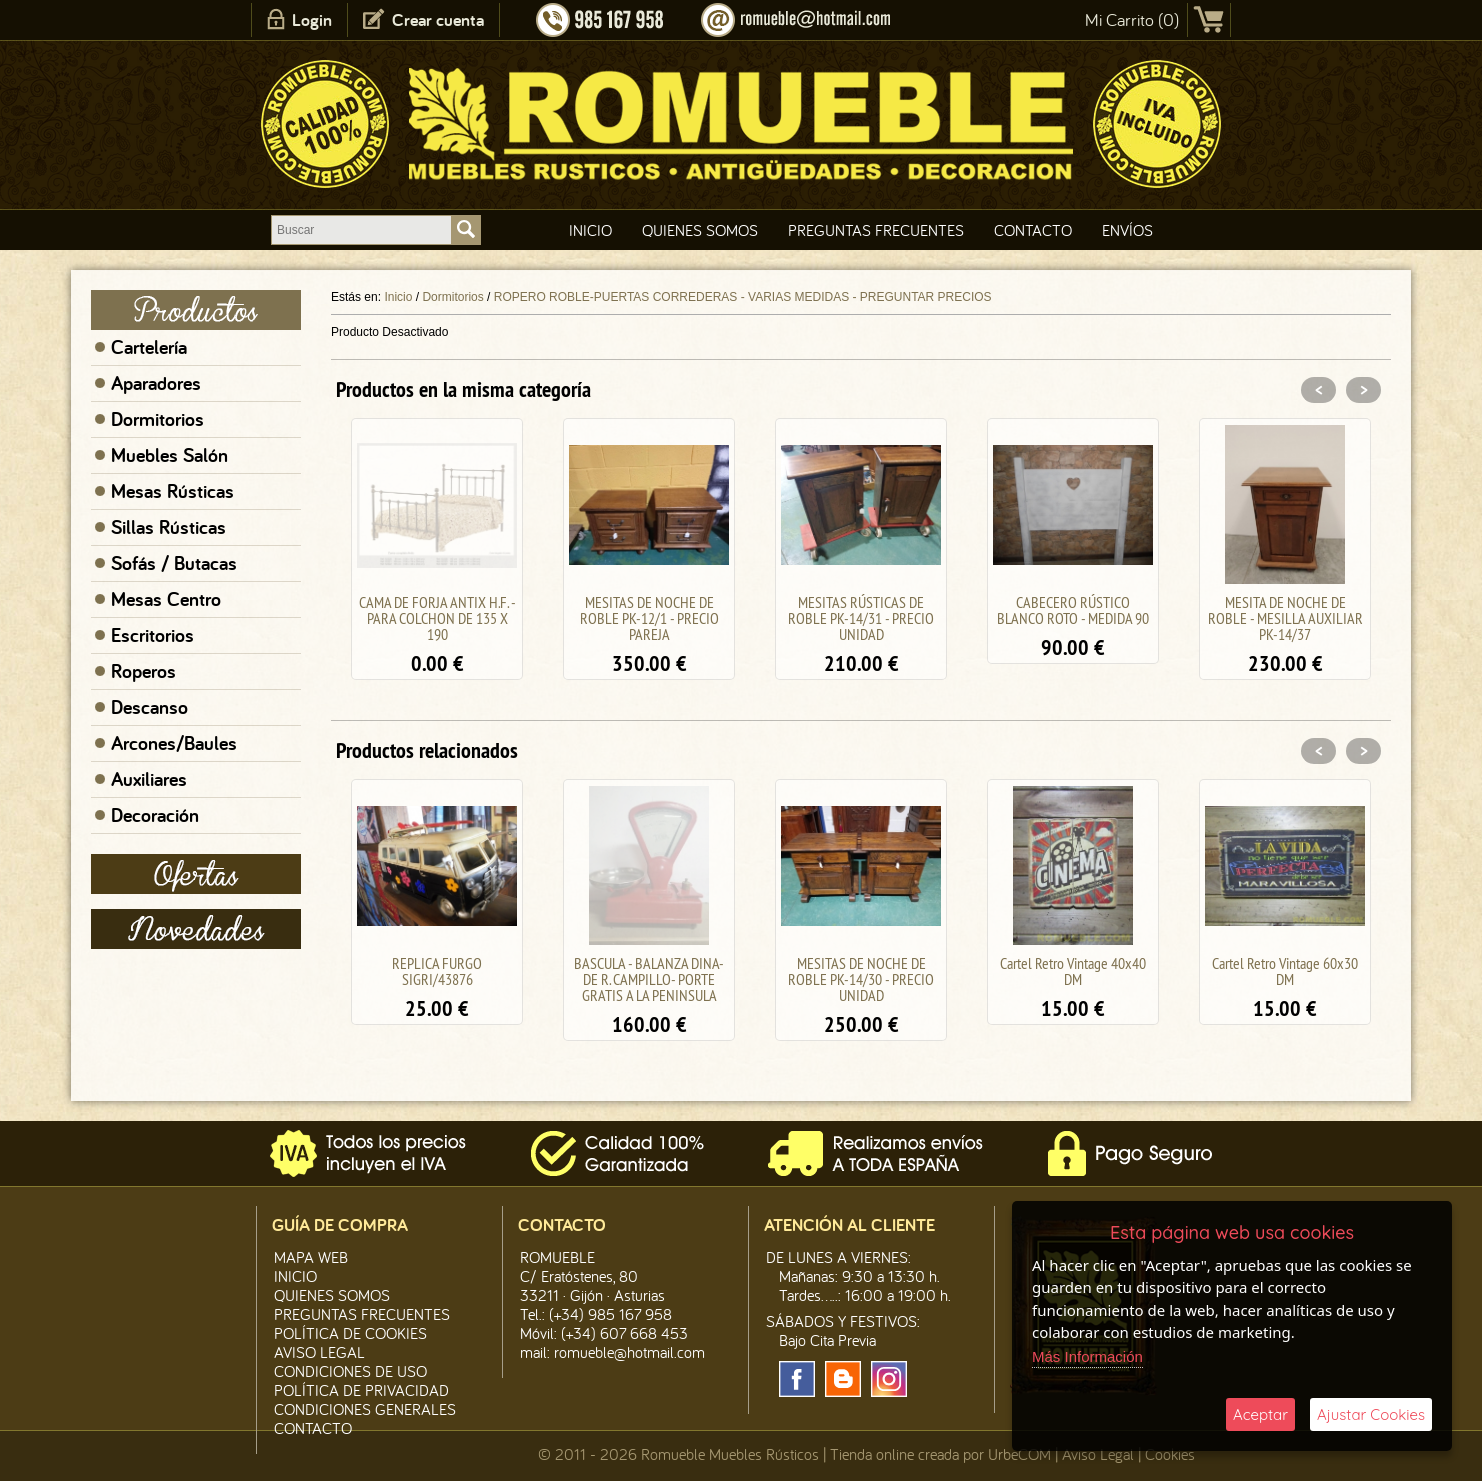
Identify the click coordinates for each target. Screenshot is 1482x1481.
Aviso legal (319, 1352)
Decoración (155, 815)
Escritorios (152, 635)
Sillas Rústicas (168, 527)
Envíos (1127, 230)
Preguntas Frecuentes (876, 230)
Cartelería (149, 347)
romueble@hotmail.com (629, 1352)
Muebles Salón (169, 455)
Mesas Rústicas (172, 491)
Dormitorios (157, 419)
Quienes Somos (700, 230)
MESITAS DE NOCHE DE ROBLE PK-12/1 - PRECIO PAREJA (649, 618)
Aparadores (156, 383)
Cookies (1170, 1454)
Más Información (1087, 1356)
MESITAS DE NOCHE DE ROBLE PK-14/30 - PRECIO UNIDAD (861, 979)
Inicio (590, 230)
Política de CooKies (350, 1333)
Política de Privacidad (361, 1390)
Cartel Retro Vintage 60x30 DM (1285, 971)
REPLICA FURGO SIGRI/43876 (437, 971)
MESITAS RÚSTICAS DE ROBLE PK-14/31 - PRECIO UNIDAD (861, 618)
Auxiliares (149, 779)
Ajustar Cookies (1371, 1414)
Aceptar (1260, 1414)
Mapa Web (311, 1257)
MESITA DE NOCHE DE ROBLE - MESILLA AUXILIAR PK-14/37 (1285, 618)
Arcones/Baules (174, 743)
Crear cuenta (438, 19)
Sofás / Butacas (174, 563)
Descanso (149, 707)
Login (312, 19)
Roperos (143, 671)
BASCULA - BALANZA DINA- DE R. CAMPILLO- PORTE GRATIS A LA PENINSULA (649, 979)
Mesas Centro (166, 599)
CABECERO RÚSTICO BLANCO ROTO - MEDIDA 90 (1073, 610)
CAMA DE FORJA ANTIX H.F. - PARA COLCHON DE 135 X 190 (437, 618)
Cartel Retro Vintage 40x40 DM (1073, 971)
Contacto (1033, 230)
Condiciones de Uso (350, 1371)
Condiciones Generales (365, 1409)
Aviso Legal (1098, 1454)
